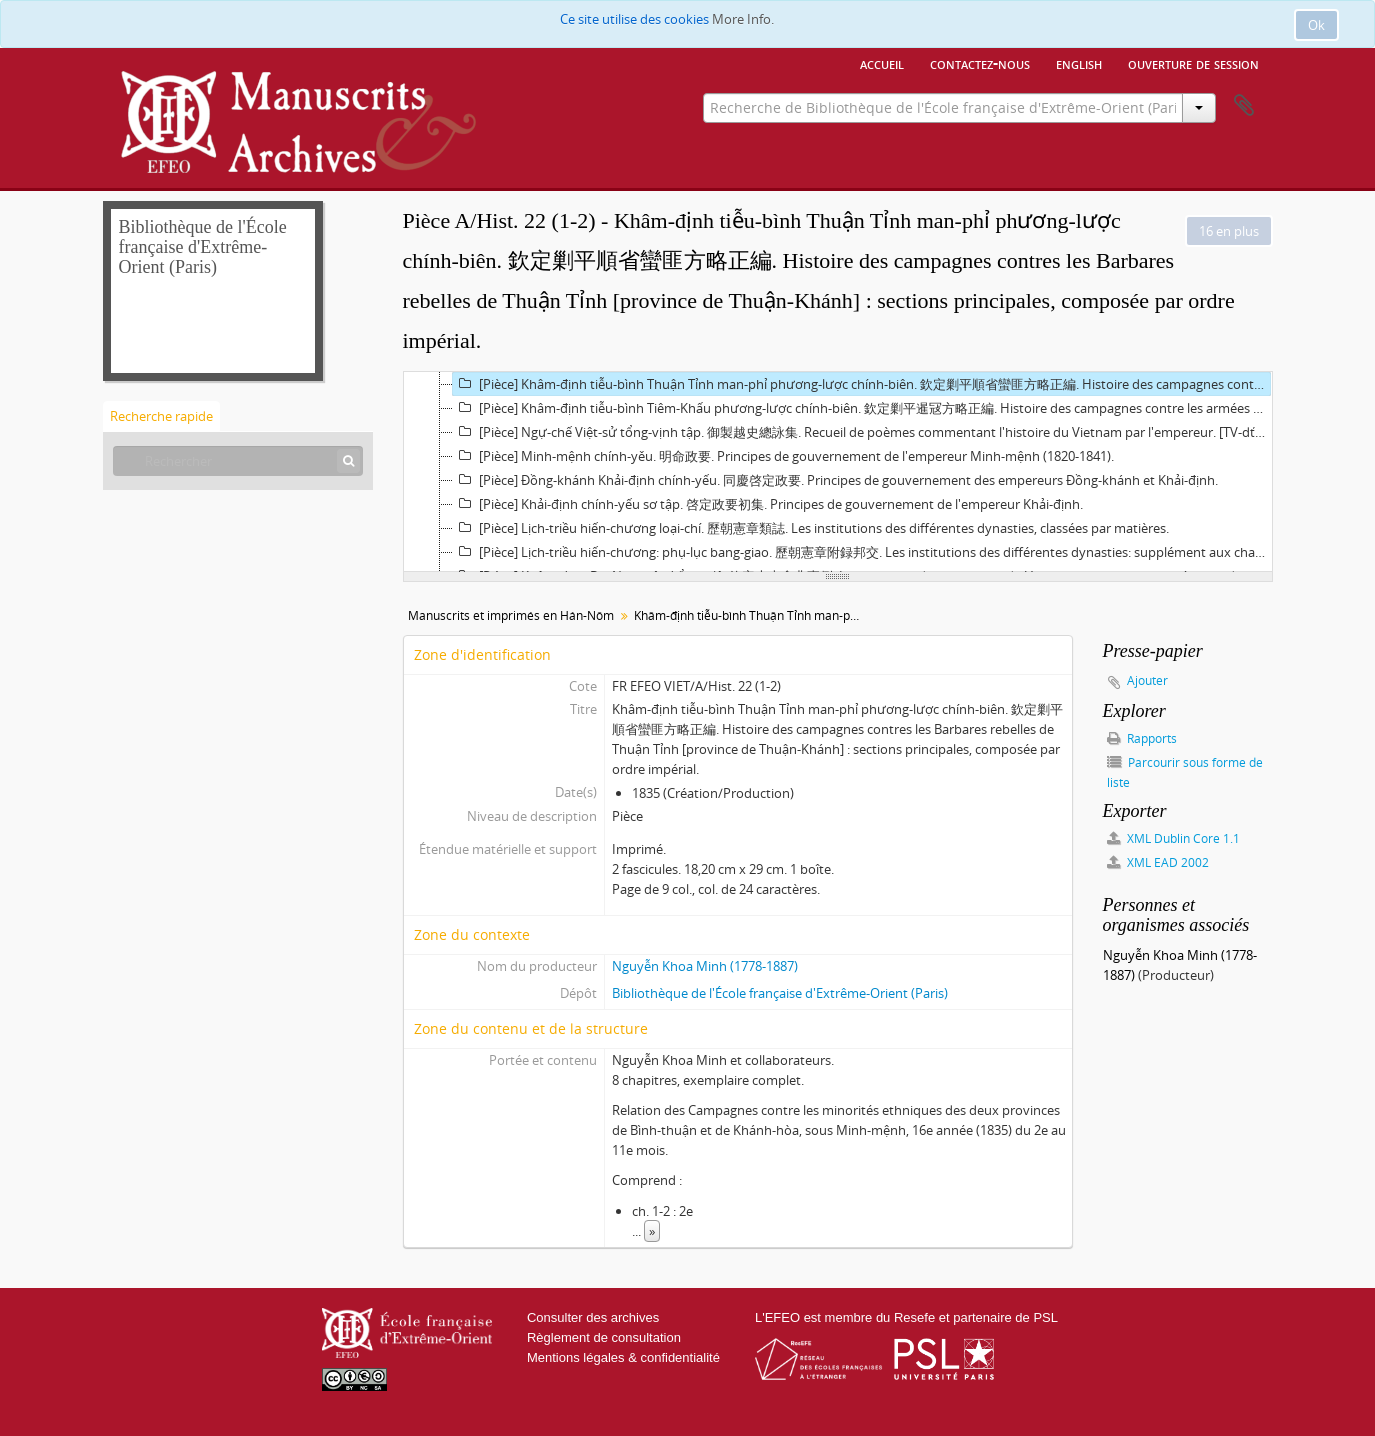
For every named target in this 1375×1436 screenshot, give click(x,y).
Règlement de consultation (604, 1337)
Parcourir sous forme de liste (1185, 772)
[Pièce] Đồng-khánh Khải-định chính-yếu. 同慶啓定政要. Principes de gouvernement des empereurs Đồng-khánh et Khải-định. (835, 480)
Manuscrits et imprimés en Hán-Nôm (511, 615)
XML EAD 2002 (1158, 862)
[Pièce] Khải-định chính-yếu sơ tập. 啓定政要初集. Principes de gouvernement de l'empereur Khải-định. (768, 504)
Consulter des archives (593, 1317)
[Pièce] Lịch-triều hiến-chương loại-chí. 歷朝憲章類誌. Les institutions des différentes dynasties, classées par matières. (811, 528)
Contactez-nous (980, 63)
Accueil (882, 63)
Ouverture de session (1193, 63)
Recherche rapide (161, 416)
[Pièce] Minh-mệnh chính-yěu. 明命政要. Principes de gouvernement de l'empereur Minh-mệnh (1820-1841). (783, 456)
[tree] (838, 472)
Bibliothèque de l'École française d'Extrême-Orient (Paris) (780, 993)
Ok (1316, 25)
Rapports (1142, 738)
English (1079, 63)
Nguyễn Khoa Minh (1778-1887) (705, 966)
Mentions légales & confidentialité (623, 1357)
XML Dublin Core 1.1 (1173, 838)
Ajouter (1147, 680)
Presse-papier (1244, 106)
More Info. (743, 19)
